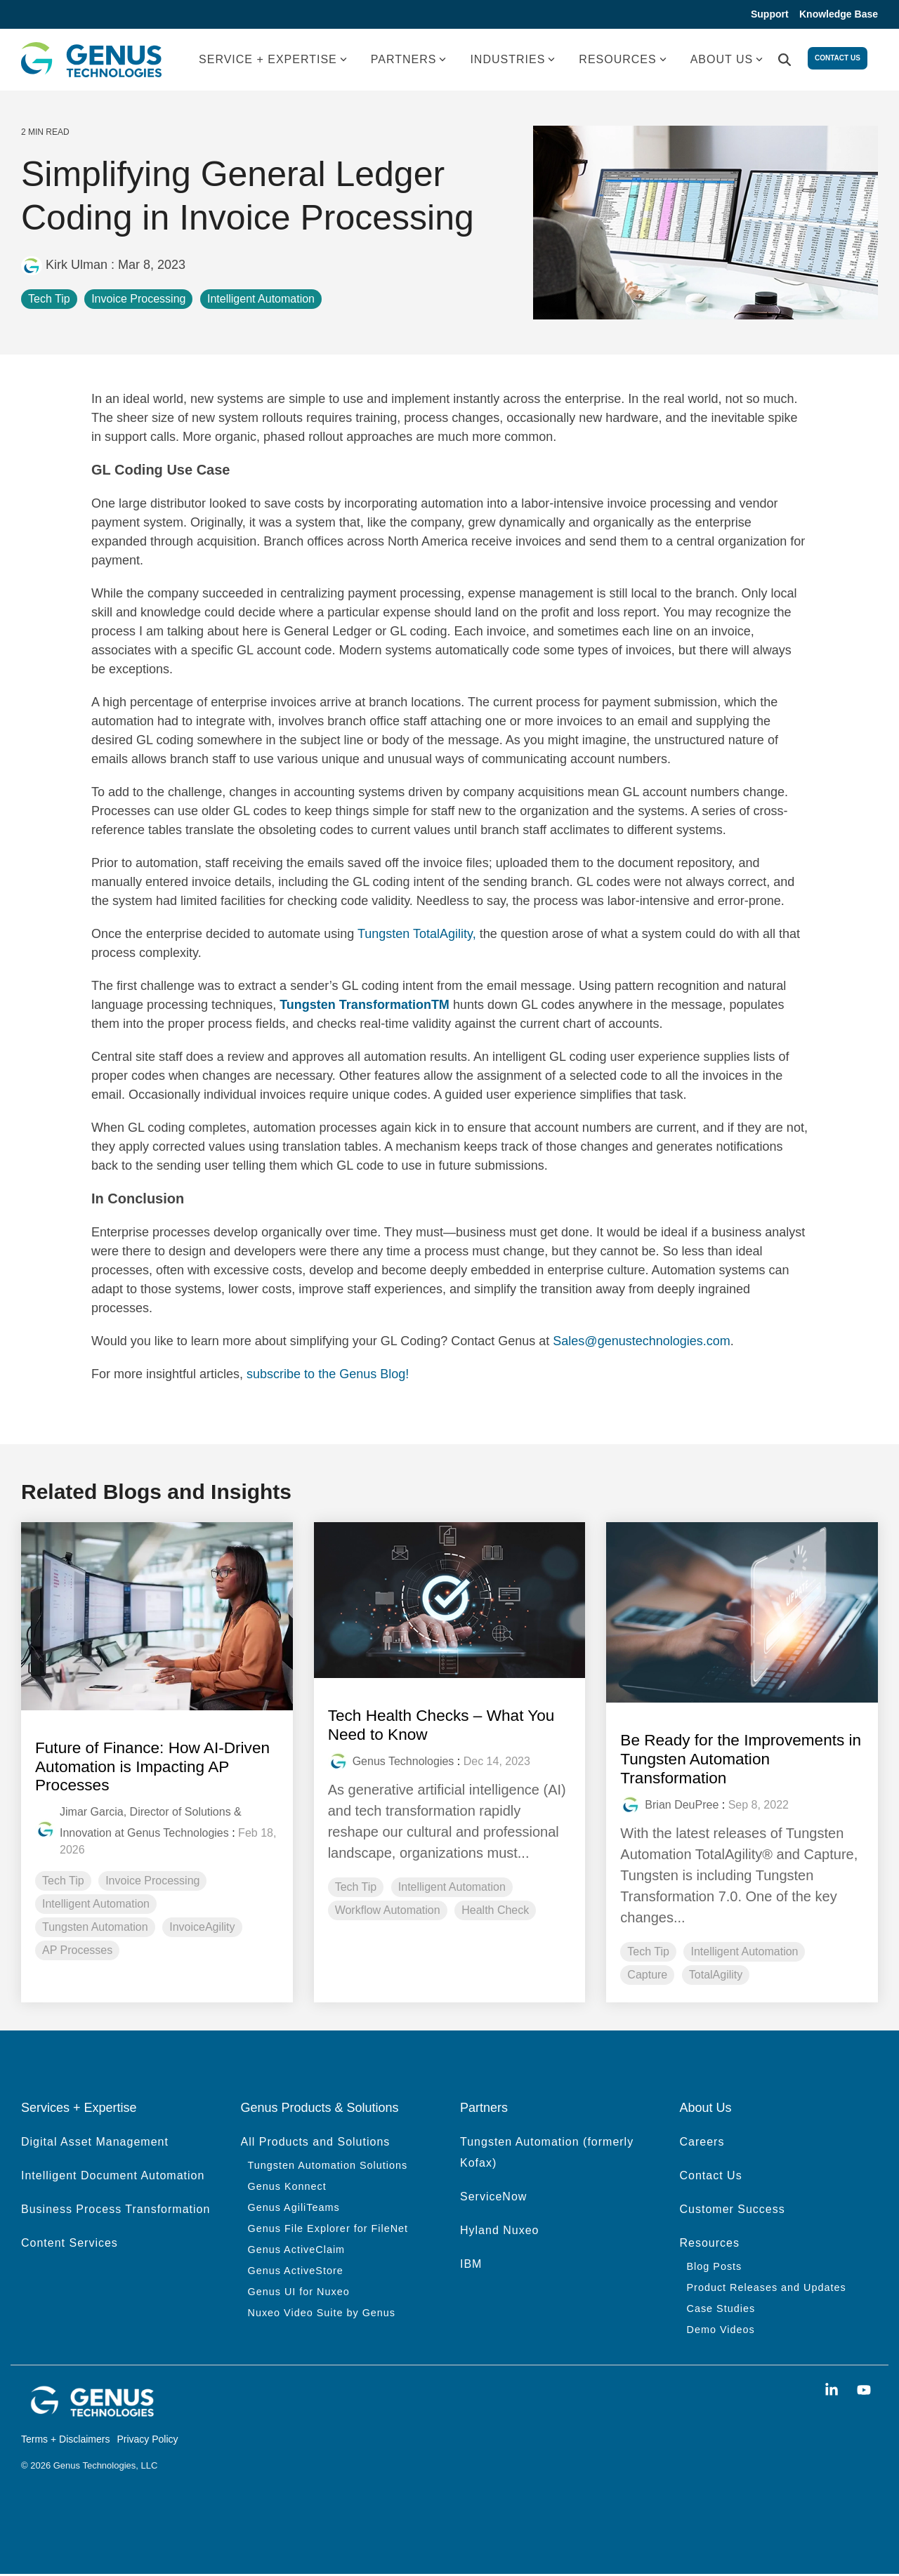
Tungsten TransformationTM (365, 1007)
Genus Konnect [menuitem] (287, 2187)
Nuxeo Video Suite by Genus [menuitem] (322, 2313)
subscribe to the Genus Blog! (328, 1376)
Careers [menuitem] (702, 2142)
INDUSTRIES (512, 61)
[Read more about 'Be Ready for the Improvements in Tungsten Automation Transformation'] (742, 1614)
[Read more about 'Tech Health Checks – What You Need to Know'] (450, 1602)
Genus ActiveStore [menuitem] (295, 2271)
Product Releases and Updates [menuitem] (766, 2288)
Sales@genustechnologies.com (641, 1343)
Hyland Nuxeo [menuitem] (499, 2231)
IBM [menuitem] (471, 2265)
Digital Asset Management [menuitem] (95, 2142)
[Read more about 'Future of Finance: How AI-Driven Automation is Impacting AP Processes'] (157, 1618)
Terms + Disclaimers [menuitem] (65, 2440)
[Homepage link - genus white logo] (91, 2414)
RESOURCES (622, 61)
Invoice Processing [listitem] (152, 1881)
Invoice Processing (138, 301)
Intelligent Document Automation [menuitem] (112, 2176)
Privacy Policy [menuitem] (147, 2440)
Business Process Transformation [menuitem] (115, 2210)
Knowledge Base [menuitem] (838, 15)
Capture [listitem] (647, 1976)
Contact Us (837, 61)
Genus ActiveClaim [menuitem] (297, 2250)
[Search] (784, 62)
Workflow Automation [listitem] (387, 1911)
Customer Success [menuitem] (732, 2210)
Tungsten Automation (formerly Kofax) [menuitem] (549, 2152)
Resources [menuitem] (710, 2244)
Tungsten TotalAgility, (418, 936)
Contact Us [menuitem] (711, 2176)
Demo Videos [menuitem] (721, 2330)
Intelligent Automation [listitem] (96, 1904)
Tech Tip (49, 301)
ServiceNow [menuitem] (493, 2197)
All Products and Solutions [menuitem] (316, 2142)
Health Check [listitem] (495, 1911)
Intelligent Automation (261, 301)
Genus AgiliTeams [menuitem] (294, 2208)
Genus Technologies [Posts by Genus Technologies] (403, 1763)
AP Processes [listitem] (77, 1951)
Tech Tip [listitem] (63, 1881)
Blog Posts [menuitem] (714, 2267)
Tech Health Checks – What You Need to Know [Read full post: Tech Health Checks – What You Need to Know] (448, 1726)
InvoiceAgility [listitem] (202, 1928)
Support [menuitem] (766, 15)
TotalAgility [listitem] (715, 1976)
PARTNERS (409, 61)
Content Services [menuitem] (69, 2244)
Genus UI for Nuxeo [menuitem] (299, 2292)
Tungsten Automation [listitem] (95, 1928)
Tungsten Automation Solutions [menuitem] (328, 2166)
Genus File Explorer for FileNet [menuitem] (328, 2229)
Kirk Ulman (66, 267)
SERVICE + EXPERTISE (273, 61)
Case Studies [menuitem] (721, 2309)
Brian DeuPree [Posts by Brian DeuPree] (681, 1806)
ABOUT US (726, 61)
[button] (833, 2391)
